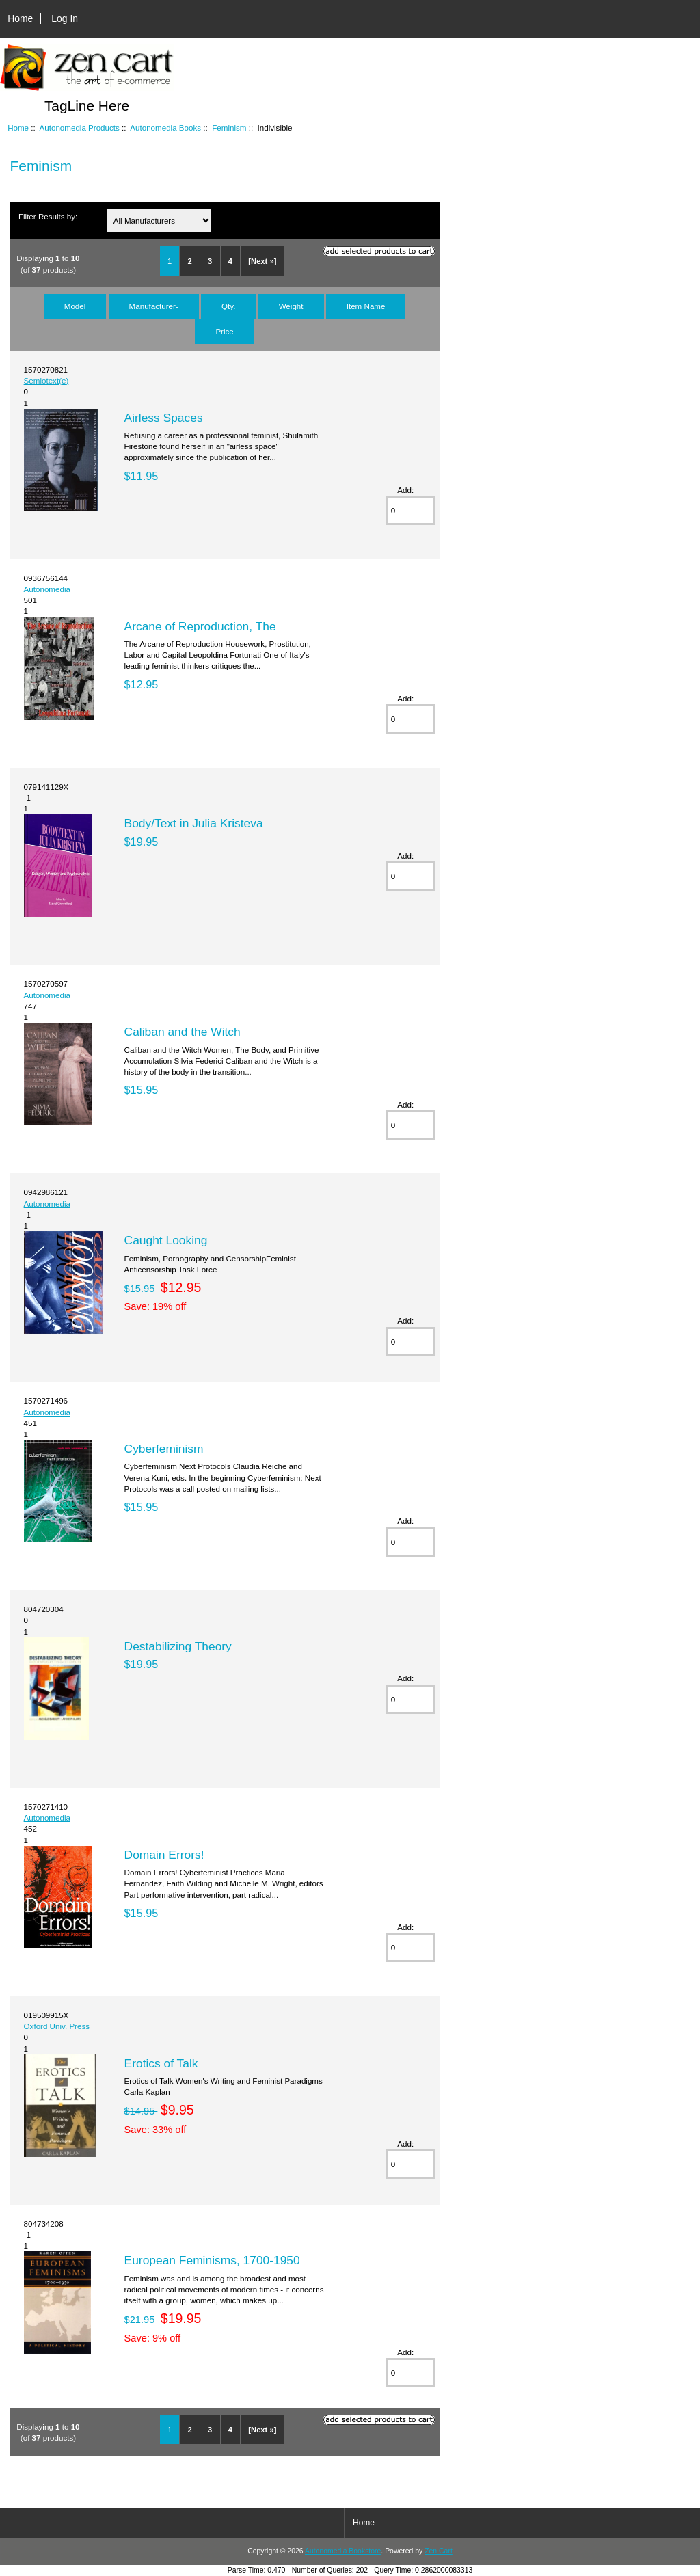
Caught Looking (166, 1240)
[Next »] (262, 261)
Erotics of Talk (161, 2063)
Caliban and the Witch (182, 1031)
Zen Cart (439, 2551)
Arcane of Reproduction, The (200, 626)
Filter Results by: (47, 216)
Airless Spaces (163, 418)
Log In (64, 18)
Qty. (228, 305)
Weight (291, 305)
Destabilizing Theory (178, 1646)
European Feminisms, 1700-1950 (212, 2260)
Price (224, 331)
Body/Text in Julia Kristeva (193, 823)
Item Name (366, 305)
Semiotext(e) (46, 380)
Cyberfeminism (164, 1448)
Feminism (229, 127)
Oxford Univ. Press (57, 2026)
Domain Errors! (164, 1855)
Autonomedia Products (80, 127)
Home (20, 18)
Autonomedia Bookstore (343, 2551)
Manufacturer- (153, 305)
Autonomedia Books (165, 127)
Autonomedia (47, 589)
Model (75, 305)
